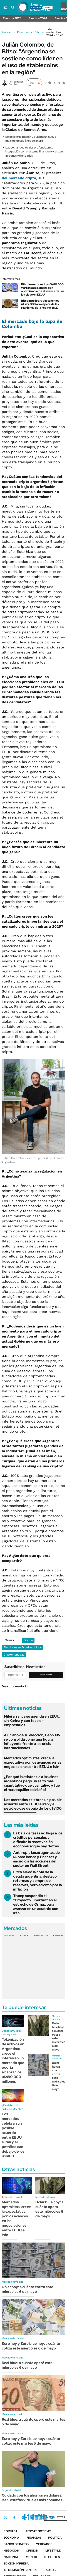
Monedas (9, 1935)
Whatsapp (52, 2517)
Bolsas (23, 1935)
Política (55, 2538)
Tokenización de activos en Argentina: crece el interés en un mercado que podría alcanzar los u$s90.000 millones (13, 2060)
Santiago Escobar (16, 83)
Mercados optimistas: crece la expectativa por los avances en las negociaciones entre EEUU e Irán (32, 1762)
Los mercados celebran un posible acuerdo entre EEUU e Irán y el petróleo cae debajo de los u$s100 (33, 1804)
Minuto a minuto (14, 2197)
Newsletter (56, 2517)
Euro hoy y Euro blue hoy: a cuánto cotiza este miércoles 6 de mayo (31, 2346)
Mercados (44, 2544)
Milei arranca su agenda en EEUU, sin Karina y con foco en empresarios (32, 1720)
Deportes (52, 2557)
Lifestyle (53, 2550)
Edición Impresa (16, 2563)
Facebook (14, 2517)
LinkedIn (32, 2517)
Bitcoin (39, 32)
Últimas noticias (38, 2531)
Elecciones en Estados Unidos (22, 1647)
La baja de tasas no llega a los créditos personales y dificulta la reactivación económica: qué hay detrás (37, 1839)
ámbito (6, 32)
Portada (11, 2531)
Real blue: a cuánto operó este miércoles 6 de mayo (27, 2365)
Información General (21, 2570)
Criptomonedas (14, 1654)
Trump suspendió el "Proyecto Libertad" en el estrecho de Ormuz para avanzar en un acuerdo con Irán (35, 1904)
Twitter (5, 2517)
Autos (51, 2570)
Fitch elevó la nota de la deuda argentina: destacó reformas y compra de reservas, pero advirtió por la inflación (37, 1881)
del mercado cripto (19, 178)
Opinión (32, 2550)
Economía (11, 2538)
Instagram (23, 2517)
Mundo (31, 2557)
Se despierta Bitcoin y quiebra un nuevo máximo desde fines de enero (30, 139)
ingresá (48, 7)
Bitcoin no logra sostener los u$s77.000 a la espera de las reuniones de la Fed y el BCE (40, 304)
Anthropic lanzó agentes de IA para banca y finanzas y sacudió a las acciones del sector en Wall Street (36, 1859)
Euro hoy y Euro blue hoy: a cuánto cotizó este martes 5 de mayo (31, 2441)
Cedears (58, 1935)
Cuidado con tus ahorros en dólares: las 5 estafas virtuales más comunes (32, 2497)
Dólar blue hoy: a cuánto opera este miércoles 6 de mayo (58, 2036)
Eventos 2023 (12, 18)
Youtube (42, 2517)
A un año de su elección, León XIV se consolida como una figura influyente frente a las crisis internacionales (32, 1741)
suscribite (36, 7)
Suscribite (46, 1674)
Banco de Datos (16, 2544)
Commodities (40, 1935)
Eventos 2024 (38, 18)
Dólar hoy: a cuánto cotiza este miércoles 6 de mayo (58, 2076)
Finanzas (23, 32)
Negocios (11, 2550)
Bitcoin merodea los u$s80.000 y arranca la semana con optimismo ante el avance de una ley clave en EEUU (42, 289)
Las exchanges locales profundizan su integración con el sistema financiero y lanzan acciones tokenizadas (34, 151)
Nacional (11, 2557)
